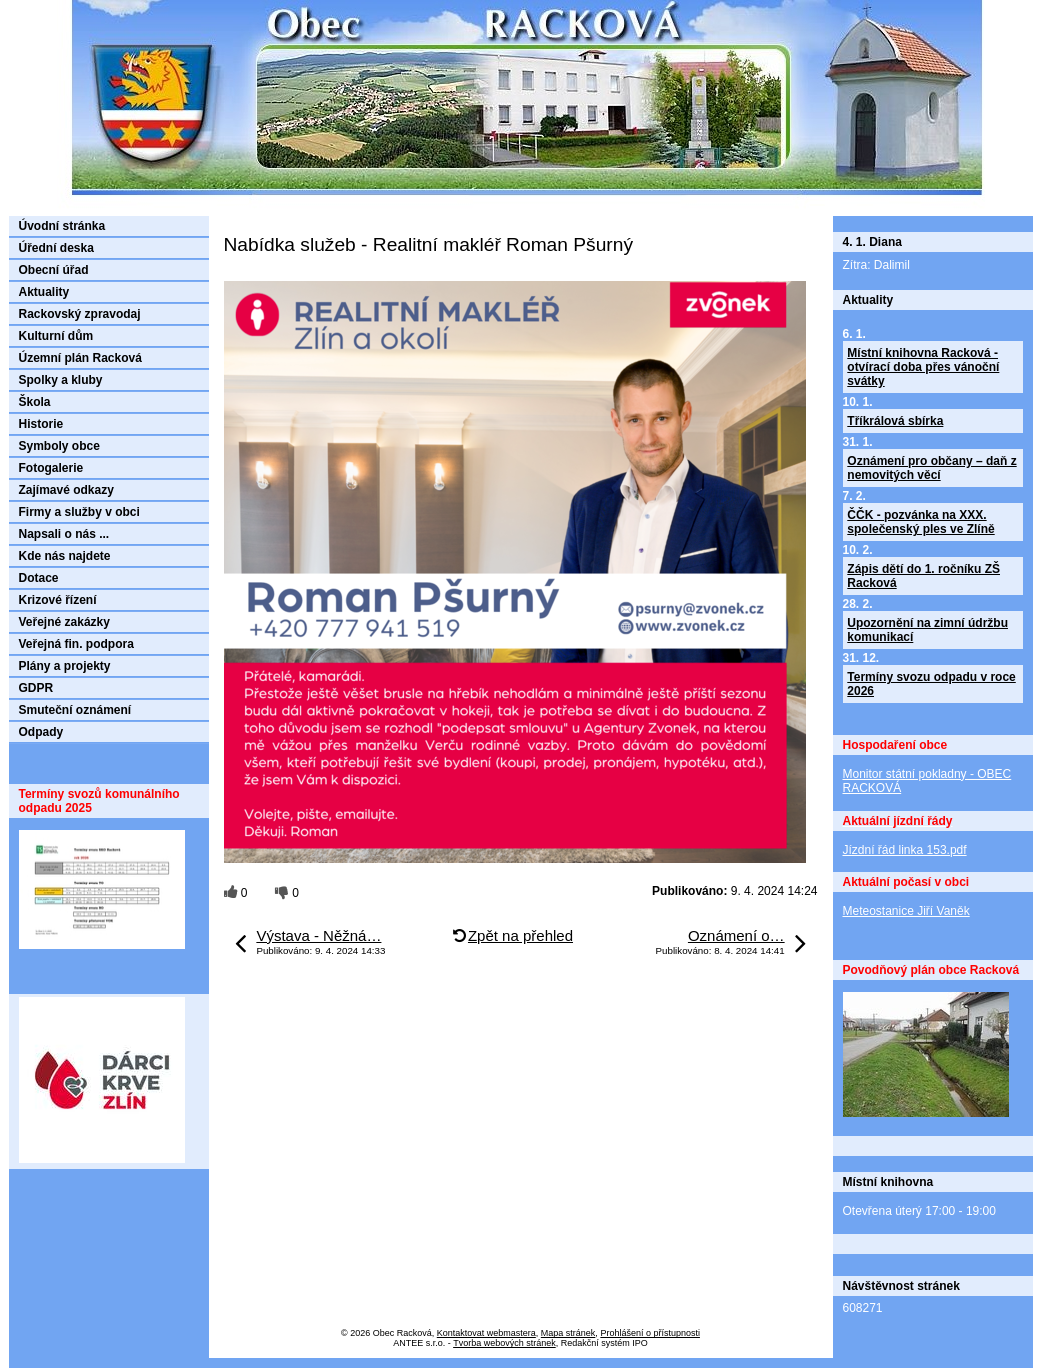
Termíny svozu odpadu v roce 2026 (931, 684)
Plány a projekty (65, 666)
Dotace (39, 578)
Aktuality (44, 292)
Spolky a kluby (61, 380)
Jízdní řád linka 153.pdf (905, 850)
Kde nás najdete (65, 556)
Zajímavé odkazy (66, 490)
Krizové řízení (58, 600)
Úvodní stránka (62, 226)
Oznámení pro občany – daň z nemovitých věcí (931, 468)
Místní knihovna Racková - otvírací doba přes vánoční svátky (923, 367)
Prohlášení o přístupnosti (650, 1333)
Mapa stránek (568, 1333)
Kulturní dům (56, 336)
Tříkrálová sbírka (895, 421)
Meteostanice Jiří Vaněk (906, 911)
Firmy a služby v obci (79, 512)
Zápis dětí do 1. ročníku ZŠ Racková (923, 576)
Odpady (41, 732)
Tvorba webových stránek (504, 1343)
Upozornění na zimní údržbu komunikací (927, 630)
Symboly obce (59, 446)
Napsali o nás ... (64, 534)
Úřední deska (56, 248)
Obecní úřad (54, 270)
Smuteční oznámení (75, 710)
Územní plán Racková (80, 358)
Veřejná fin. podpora (76, 644)
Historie (41, 424)
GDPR (36, 688)
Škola (35, 402)
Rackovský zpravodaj (80, 314)
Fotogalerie (51, 468)
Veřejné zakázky (64, 622)
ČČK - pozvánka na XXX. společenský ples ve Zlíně (920, 522)
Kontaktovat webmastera (486, 1333)
